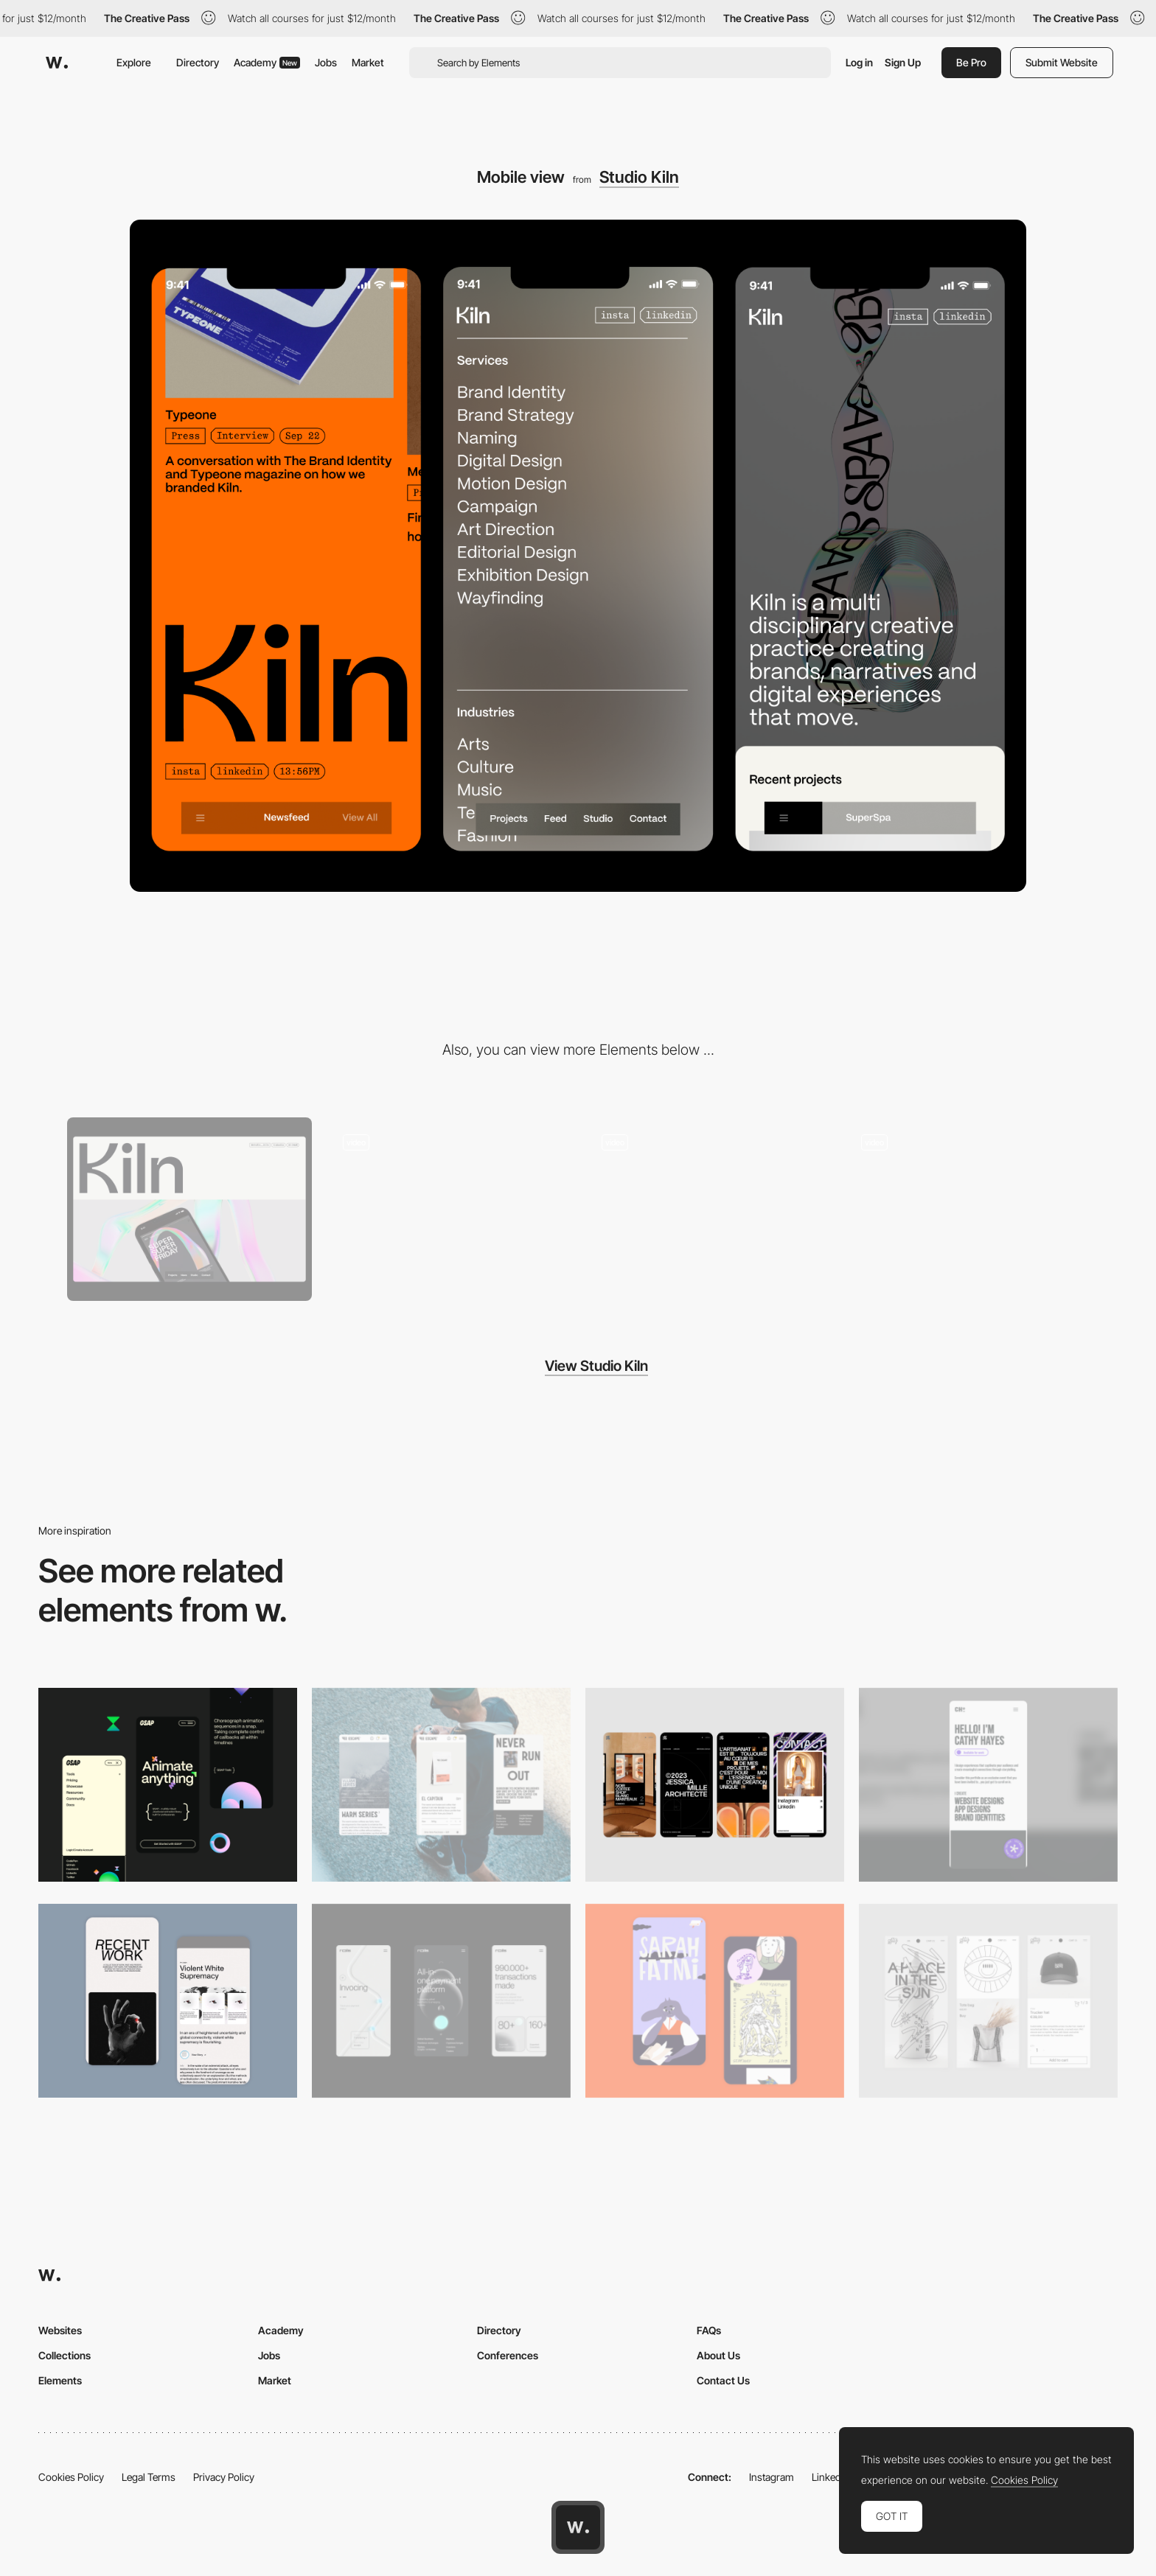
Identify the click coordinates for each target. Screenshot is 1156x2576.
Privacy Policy (223, 2477)
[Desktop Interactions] (707, 1209)
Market (368, 62)
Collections (64, 2355)
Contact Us (723, 2380)
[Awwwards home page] (578, 2527)
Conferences (507, 2355)
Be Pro (971, 62)
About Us (718, 2355)
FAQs (709, 2330)
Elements (60, 2380)
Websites (60, 2330)
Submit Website (1062, 62)
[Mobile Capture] (167, 2001)
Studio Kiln (639, 177)
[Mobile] (441, 1785)
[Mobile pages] (449, 1209)
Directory (197, 62)
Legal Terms (148, 2477)
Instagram (771, 2477)
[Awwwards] (57, 63)
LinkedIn (830, 2477)
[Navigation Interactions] (967, 1209)
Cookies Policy (71, 2477)
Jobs (326, 62)
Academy (267, 62)
